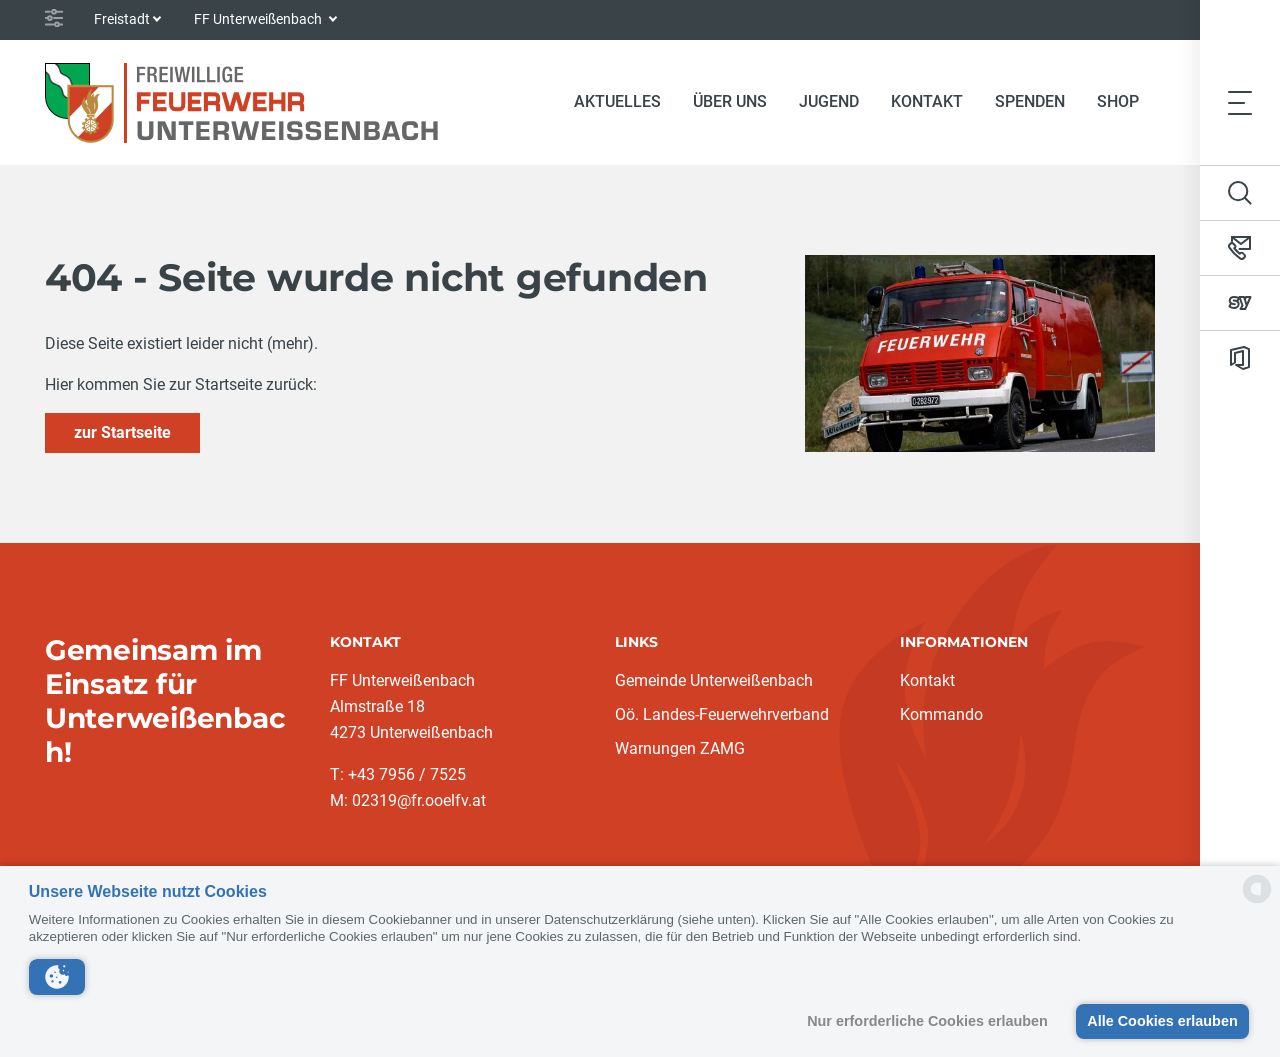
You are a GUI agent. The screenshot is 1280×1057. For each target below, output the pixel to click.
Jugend (829, 101)
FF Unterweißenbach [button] (259, 19)
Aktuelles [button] (617, 101)
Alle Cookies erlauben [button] (1162, 1021)
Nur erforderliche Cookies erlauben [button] (927, 1021)
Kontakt (927, 101)
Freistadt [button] (122, 19)
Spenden (1030, 101)
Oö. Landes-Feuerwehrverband (722, 714)
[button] (57, 977)
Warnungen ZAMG (680, 748)
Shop (1118, 101)
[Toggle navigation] (1240, 102)
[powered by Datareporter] (1257, 901)
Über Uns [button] (730, 101)
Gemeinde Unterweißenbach (714, 680)
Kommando (941, 714)
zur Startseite (122, 432)
